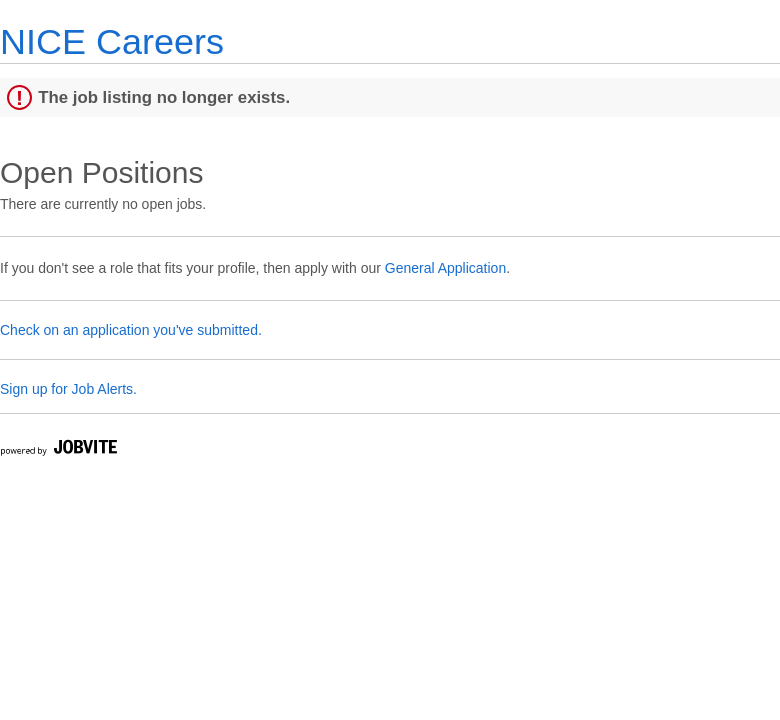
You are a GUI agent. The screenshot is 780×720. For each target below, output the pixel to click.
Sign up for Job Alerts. (68, 389)
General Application (445, 268)
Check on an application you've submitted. (131, 330)
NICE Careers (112, 41)
